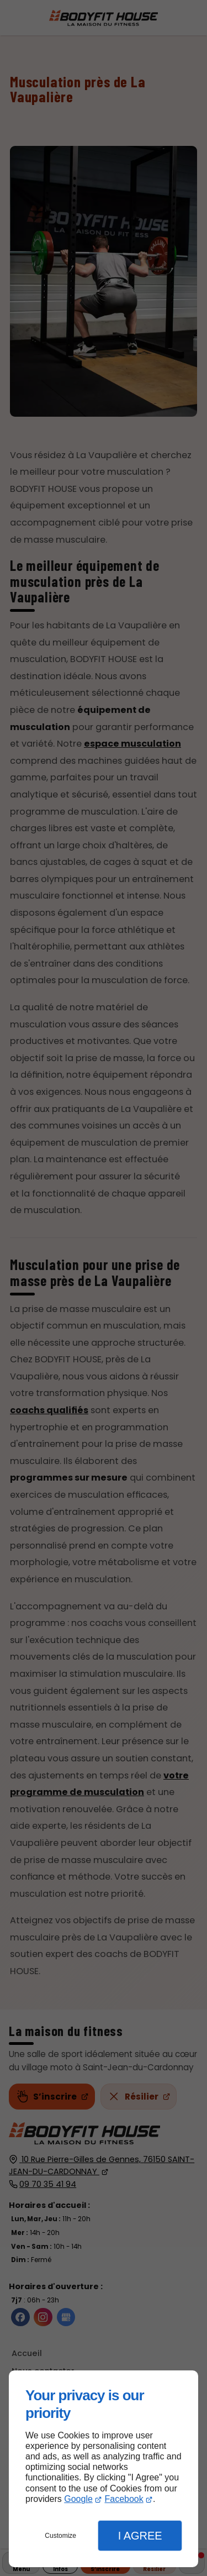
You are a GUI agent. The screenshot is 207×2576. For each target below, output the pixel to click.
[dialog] (103, 2468)
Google (78, 2499)
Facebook (123, 2499)
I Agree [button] (140, 2536)
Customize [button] (60, 2536)
